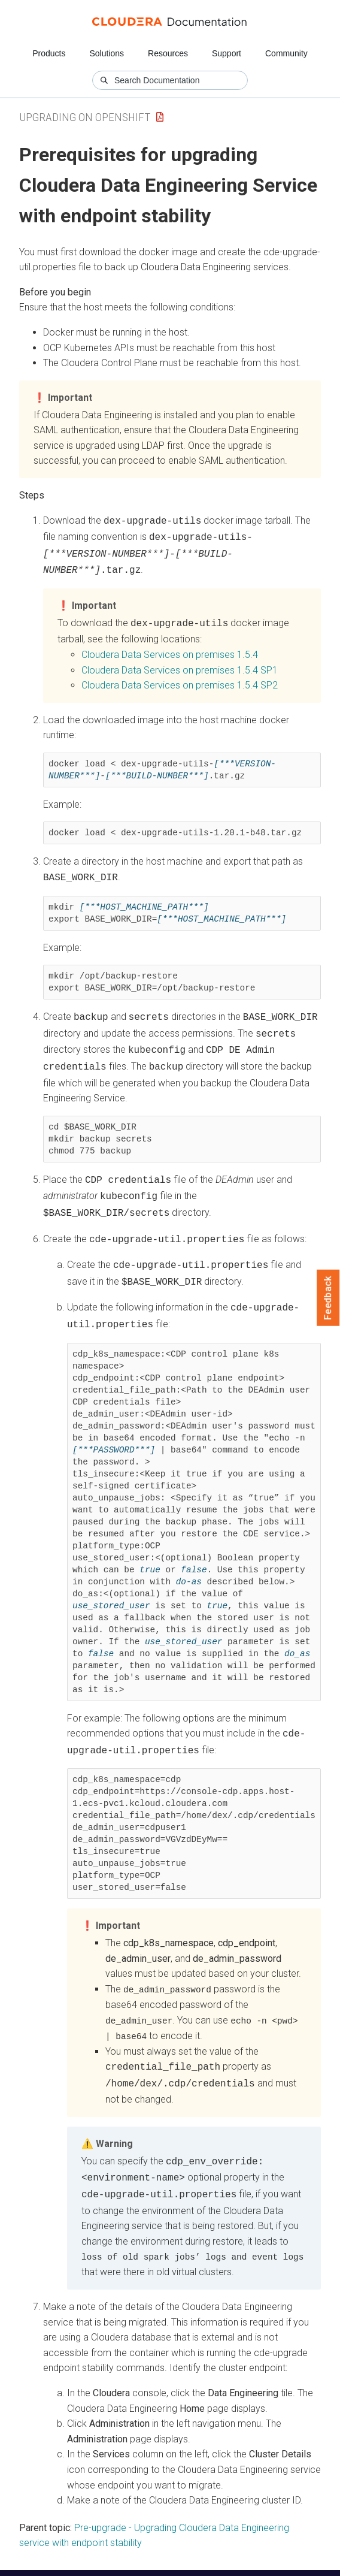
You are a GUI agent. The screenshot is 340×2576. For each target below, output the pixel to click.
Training (182, 2551)
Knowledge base (241, 2551)
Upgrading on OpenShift (84, 117)
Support (226, 53)
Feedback (328, 1298)
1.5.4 (169, 648)
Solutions (106, 53)
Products (48, 53)
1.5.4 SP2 (179, 679)
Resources (168, 53)
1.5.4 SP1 (179, 664)
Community (286, 53)
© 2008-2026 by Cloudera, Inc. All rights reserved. (103, 2563)
